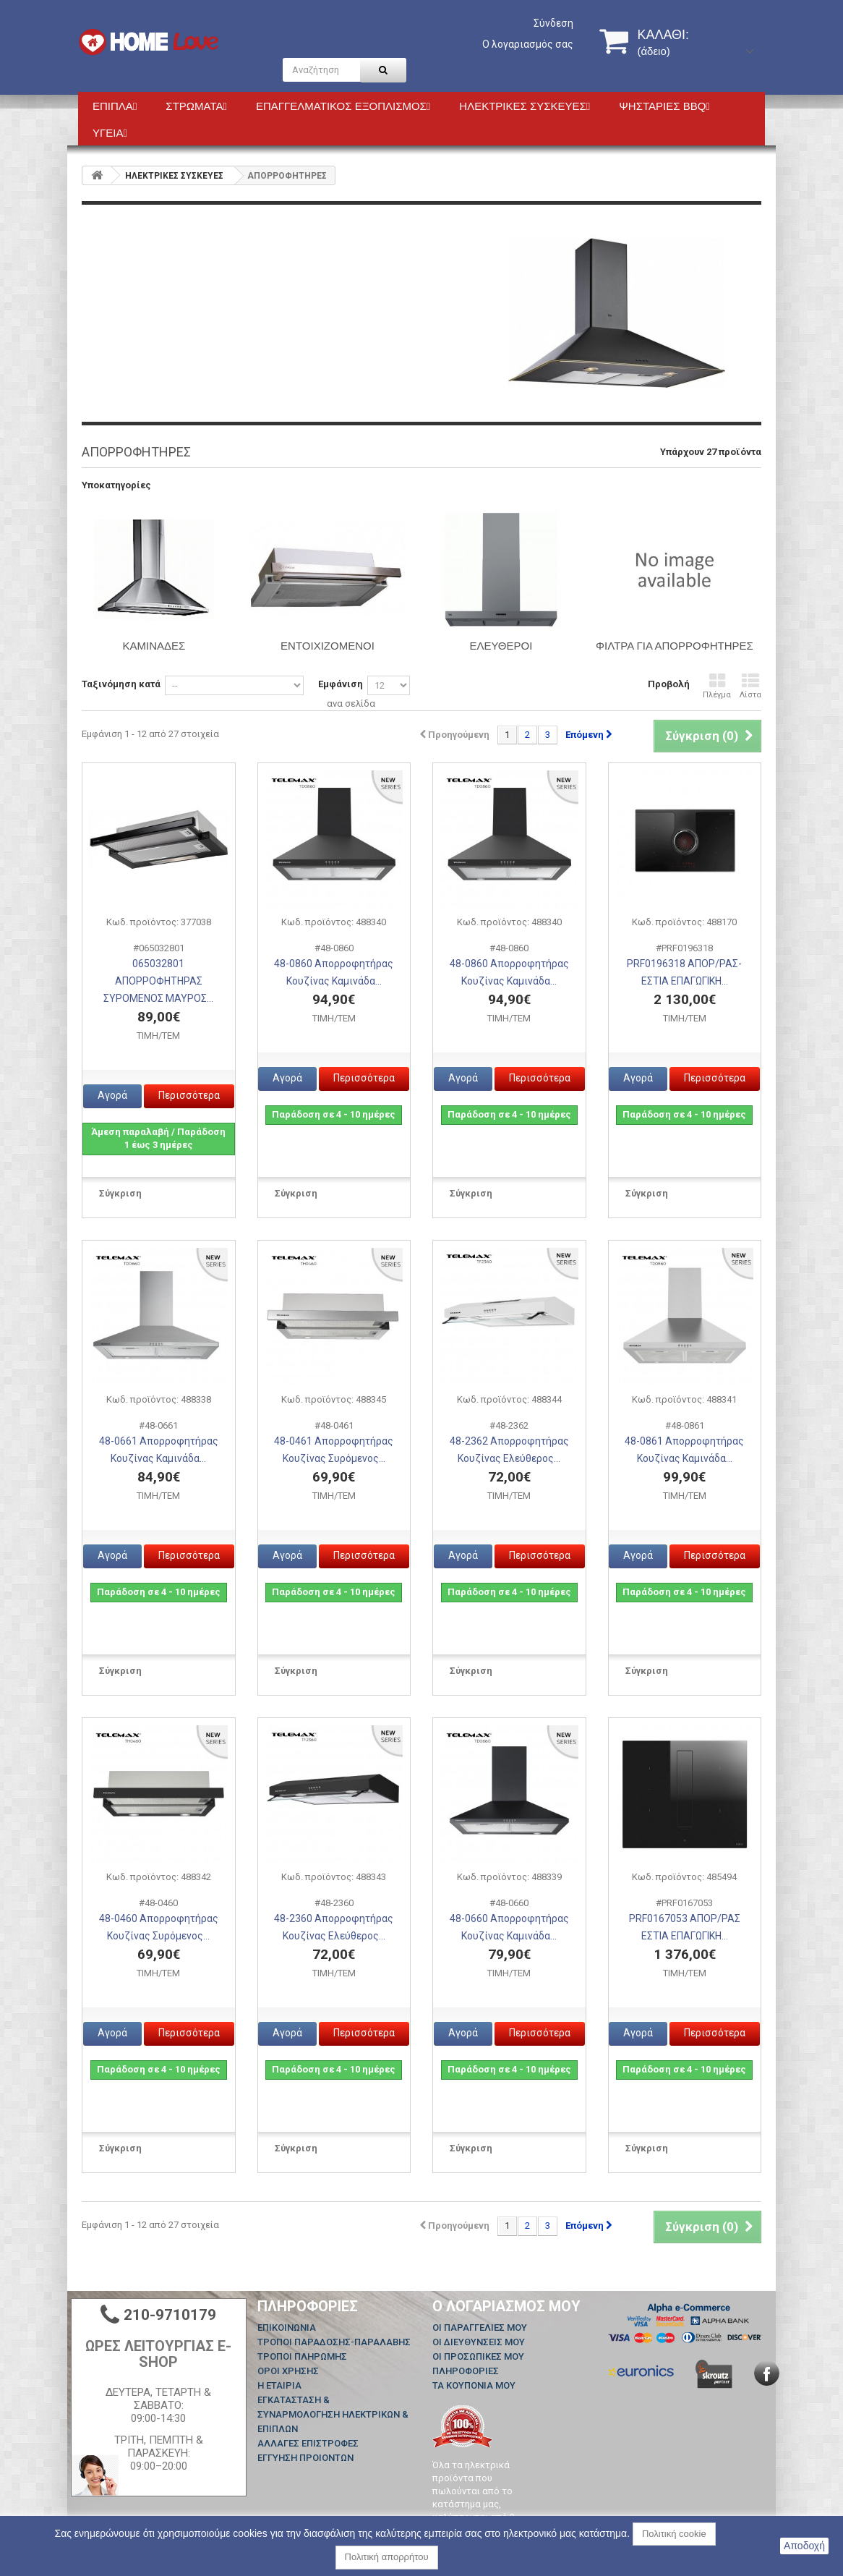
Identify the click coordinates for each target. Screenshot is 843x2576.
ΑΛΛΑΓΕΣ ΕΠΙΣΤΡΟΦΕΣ (308, 2443)
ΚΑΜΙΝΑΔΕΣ (154, 645)
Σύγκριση (120, 1193)
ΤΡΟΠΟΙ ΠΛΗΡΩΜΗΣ (302, 2356)
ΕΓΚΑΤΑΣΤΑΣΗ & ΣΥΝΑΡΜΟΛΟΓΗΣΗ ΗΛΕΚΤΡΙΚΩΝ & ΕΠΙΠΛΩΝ (332, 2414)
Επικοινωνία (286, 2327)
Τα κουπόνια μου (473, 2385)
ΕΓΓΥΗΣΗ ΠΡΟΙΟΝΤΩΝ (305, 2457)
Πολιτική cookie (674, 2533)
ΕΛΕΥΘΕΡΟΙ (501, 645)
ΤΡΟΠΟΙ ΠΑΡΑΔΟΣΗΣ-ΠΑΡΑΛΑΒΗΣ (334, 2342)
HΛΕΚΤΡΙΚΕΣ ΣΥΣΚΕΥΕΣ (174, 176)
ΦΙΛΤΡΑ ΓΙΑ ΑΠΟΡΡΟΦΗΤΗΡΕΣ (674, 645)
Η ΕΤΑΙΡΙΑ (279, 2385)
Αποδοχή (804, 2545)
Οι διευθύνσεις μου (478, 2342)
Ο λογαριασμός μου (506, 2306)
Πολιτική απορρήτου (387, 2556)
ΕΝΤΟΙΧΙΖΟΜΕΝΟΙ (328, 645)
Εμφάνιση (340, 684)
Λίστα (750, 686)
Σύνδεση (553, 23)
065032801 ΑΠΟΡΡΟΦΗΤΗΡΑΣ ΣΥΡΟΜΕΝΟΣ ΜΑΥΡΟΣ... (158, 981)
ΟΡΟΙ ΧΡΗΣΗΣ (288, 2370)
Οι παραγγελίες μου (479, 2327)
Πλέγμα (717, 686)
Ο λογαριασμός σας (527, 44)
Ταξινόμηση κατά (121, 684)
